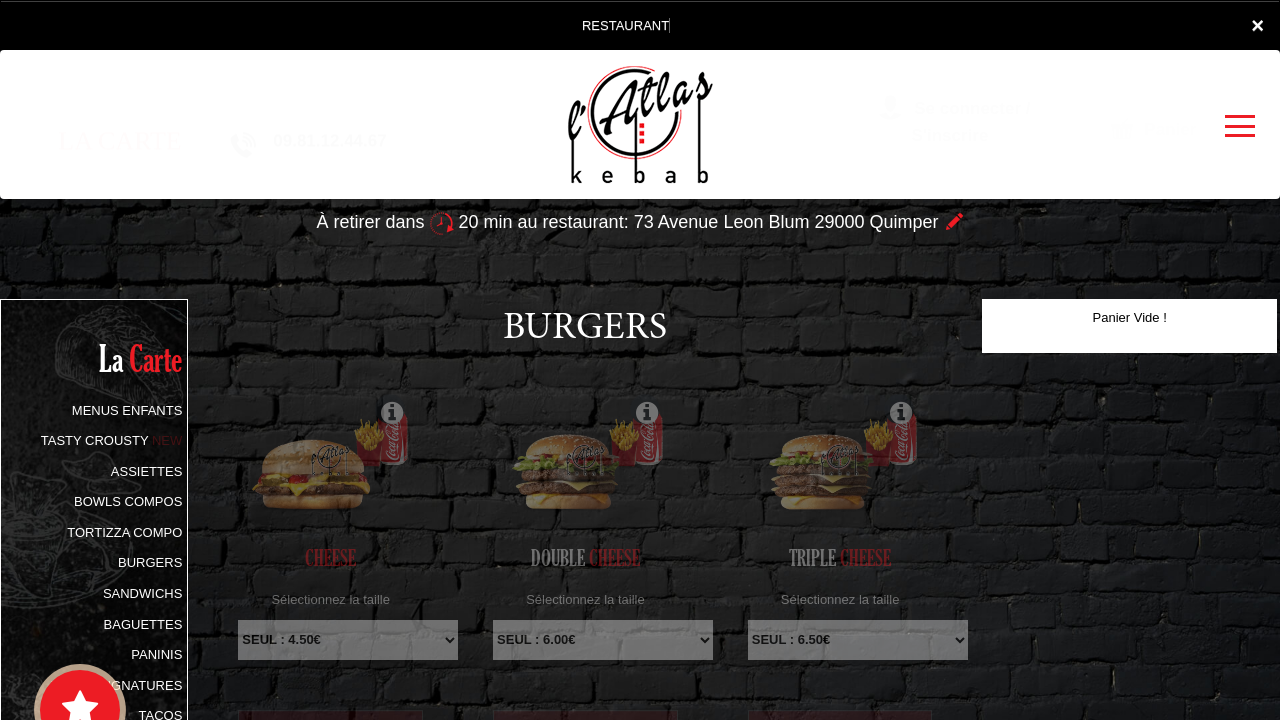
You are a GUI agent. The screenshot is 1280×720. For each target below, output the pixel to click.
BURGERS (150, 562)
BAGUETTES (143, 624)
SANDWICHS (142, 593)
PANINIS (156, 654)
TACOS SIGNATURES (116, 685)
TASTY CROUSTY (112, 440)
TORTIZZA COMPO (124, 532)
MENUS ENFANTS (127, 410)
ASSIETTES (147, 471)
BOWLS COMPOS (128, 501)
